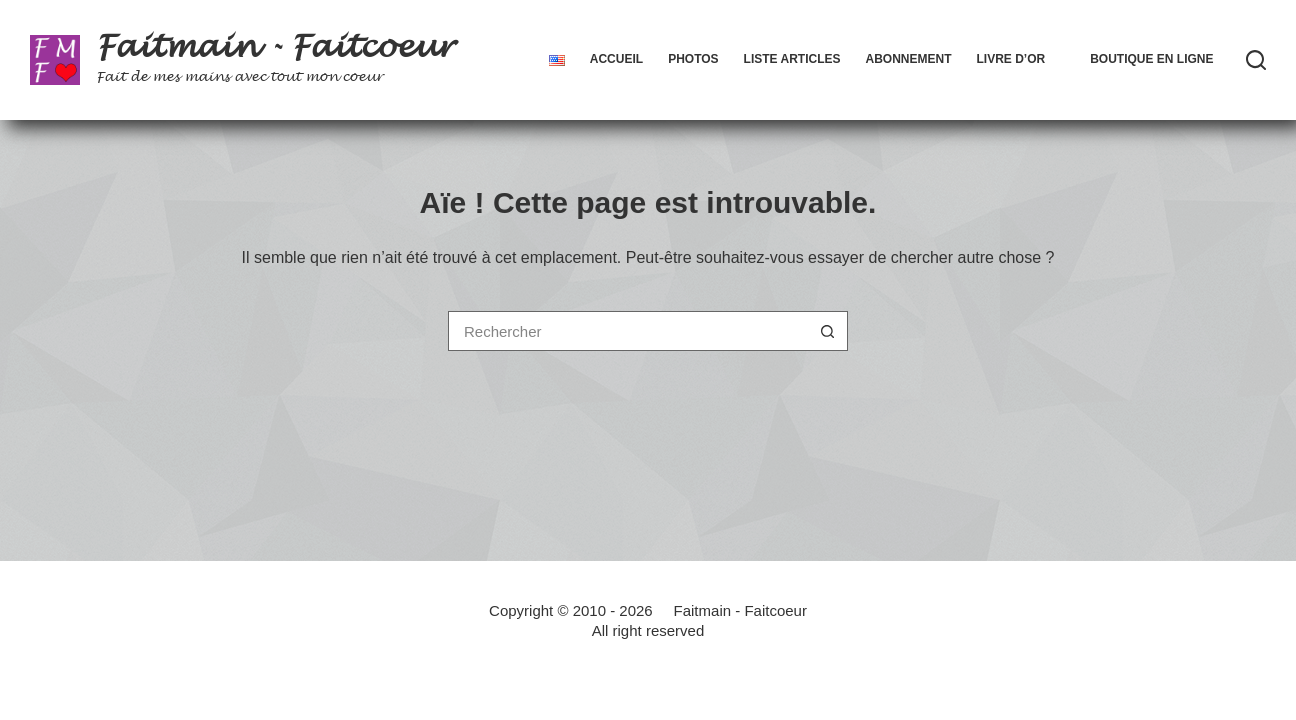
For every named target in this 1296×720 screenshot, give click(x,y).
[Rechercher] (1256, 60)
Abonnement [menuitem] (908, 59)
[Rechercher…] (628, 331)
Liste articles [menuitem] (792, 59)
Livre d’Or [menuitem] (1010, 59)
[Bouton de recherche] (828, 331)
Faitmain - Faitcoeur (274, 47)
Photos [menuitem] (693, 59)
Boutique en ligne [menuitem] (1151, 59)
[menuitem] (556, 60)
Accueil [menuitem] (616, 59)
